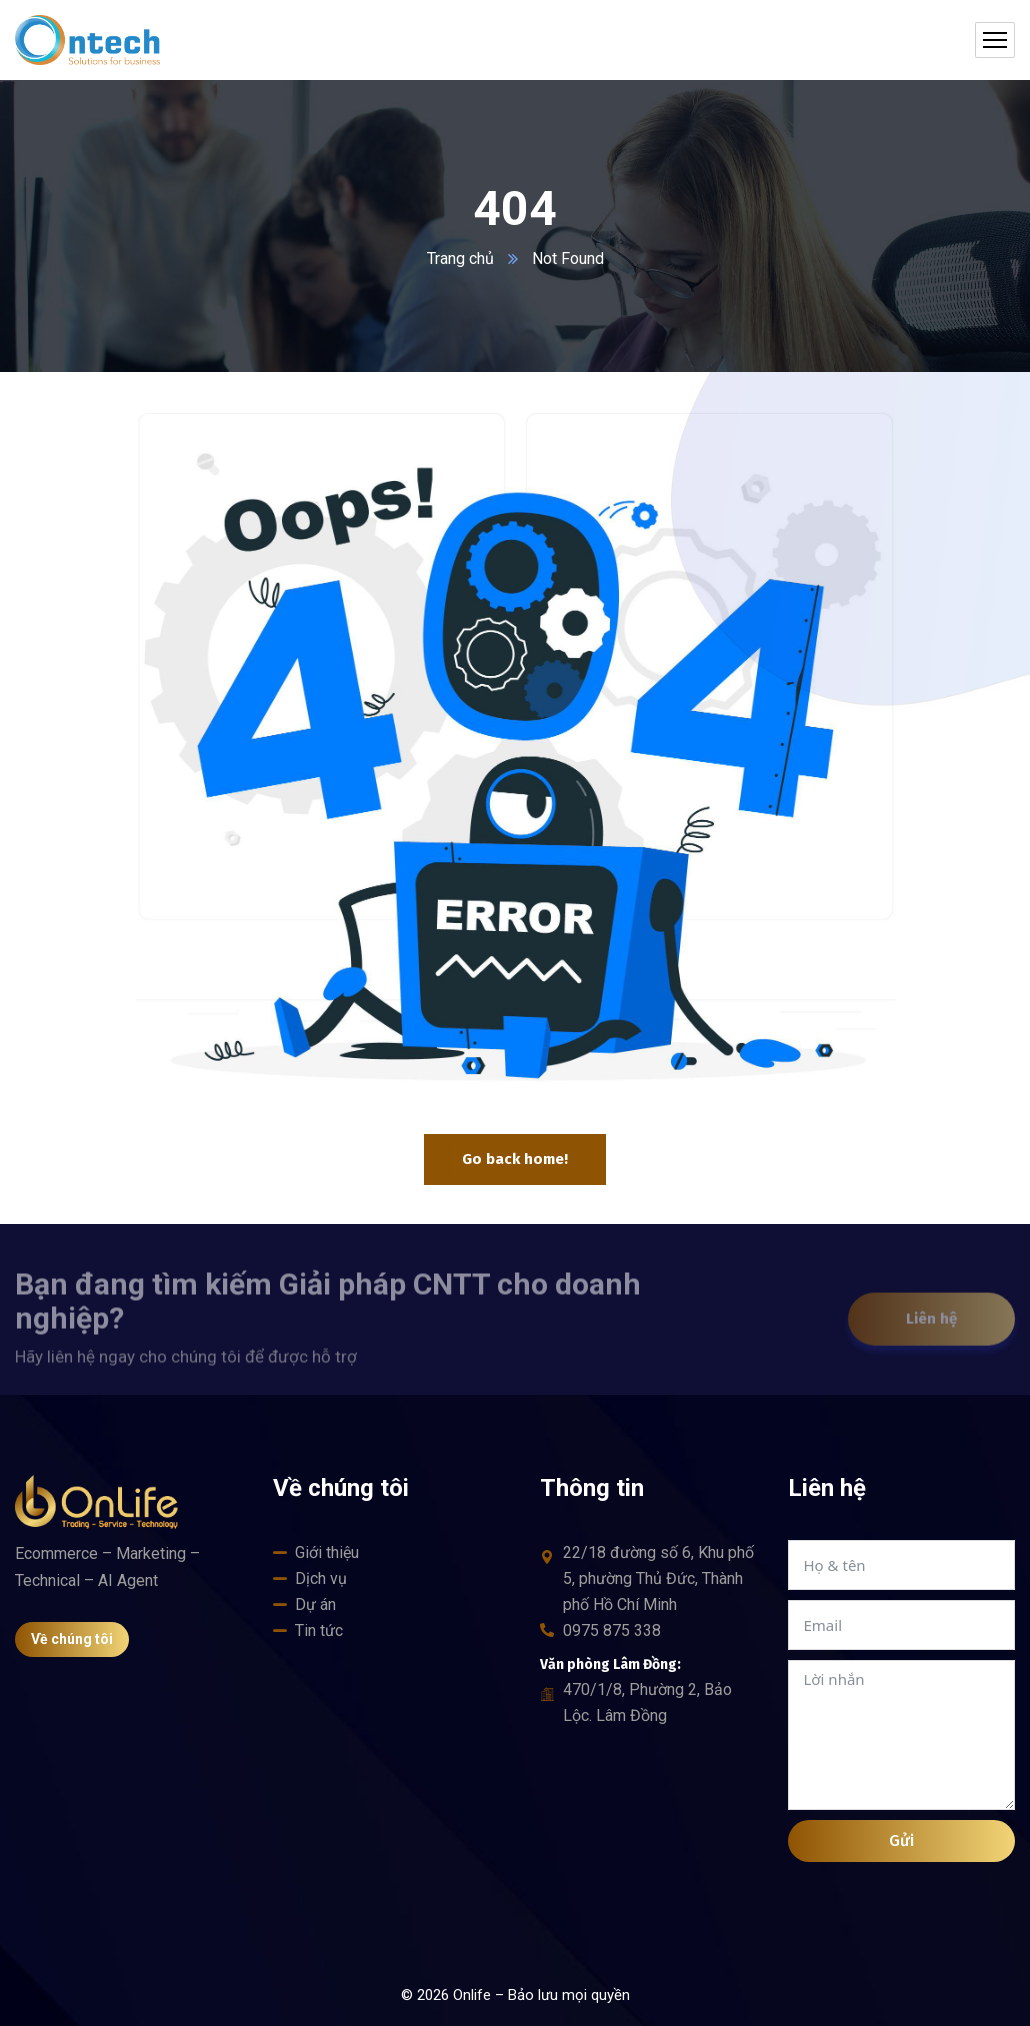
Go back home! (515, 1159)
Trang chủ (460, 258)
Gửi (901, 1840)
